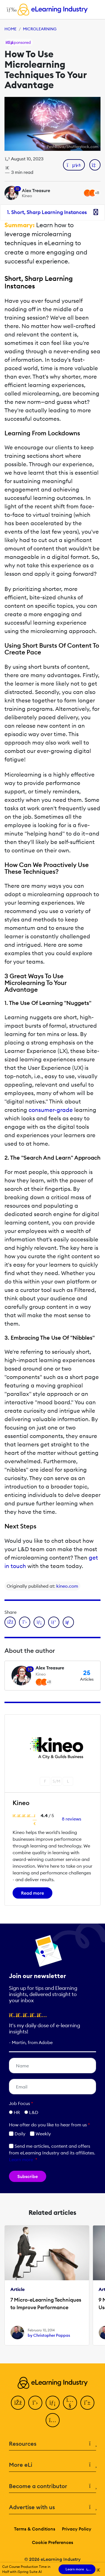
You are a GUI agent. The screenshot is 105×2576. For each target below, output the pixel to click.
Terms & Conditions (34, 2529)
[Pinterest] (87, 2403)
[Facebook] (18, 2403)
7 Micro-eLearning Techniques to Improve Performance (45, 2304)
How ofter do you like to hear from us (49, 2124)
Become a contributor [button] (52, 2486)
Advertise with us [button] (52, 2507)
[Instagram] (53, 2420)
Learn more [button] (21, 2159)
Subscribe (27, 2176)
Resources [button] (52, 2444)
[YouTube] (70, 2403)
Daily (17, 2133)
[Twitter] (35, 2403)
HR (17, 2112)
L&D (33, 2112)
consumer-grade (51, 1109)
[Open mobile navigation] (10, 9)
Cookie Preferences (52, 2542)
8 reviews (71, 1819)
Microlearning (40, 28)
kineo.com (67, 1586)
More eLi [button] (52, 2465)
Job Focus (21, 2103)
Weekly (40, 2133)
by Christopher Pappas (49, 2335)
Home (10, 28)
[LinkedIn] (53, 2403)
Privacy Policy (76, 2529)
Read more (32, 1893)
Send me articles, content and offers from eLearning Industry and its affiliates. (52, 2152)
